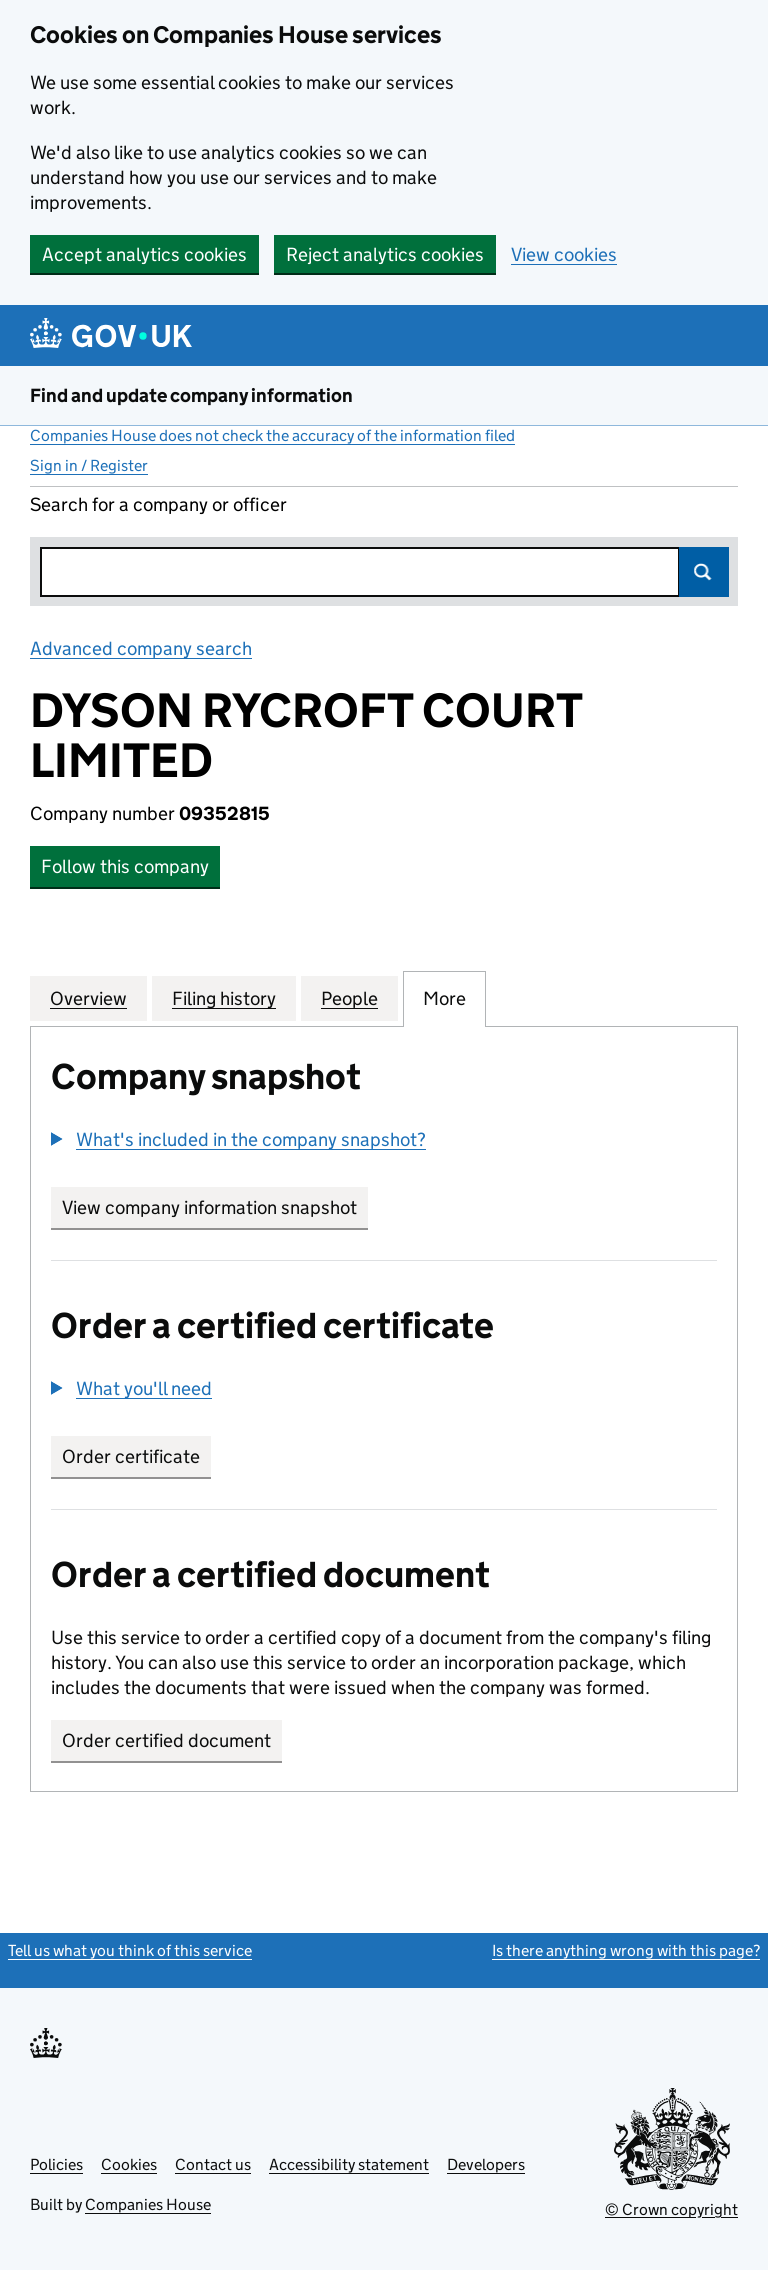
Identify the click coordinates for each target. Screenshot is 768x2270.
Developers (486, 2164)
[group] (384, 1142)
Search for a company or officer (158, 504)
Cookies (129, 2164)
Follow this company (125, 866)
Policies (56, 2164)
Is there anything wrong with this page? (626, 1950)
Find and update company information (191, 395)
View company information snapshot (215, 1207)
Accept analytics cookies (144, 254)
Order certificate (131, 1456)
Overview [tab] (88, 998)
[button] (238, 1139)
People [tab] (349, 998)
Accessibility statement (349, 2164)
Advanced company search (141, 648)
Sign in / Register (89, 465)
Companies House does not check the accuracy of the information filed (272, 435)
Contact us (213, 2164)
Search (704, 572)
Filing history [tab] (224, 998)
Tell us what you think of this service (130, 1950)
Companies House (148, 2204)
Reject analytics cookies (385, 254)
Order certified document (166, 1740)
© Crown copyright (671, 2209)
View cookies (564, 254)
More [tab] (444, 998)
